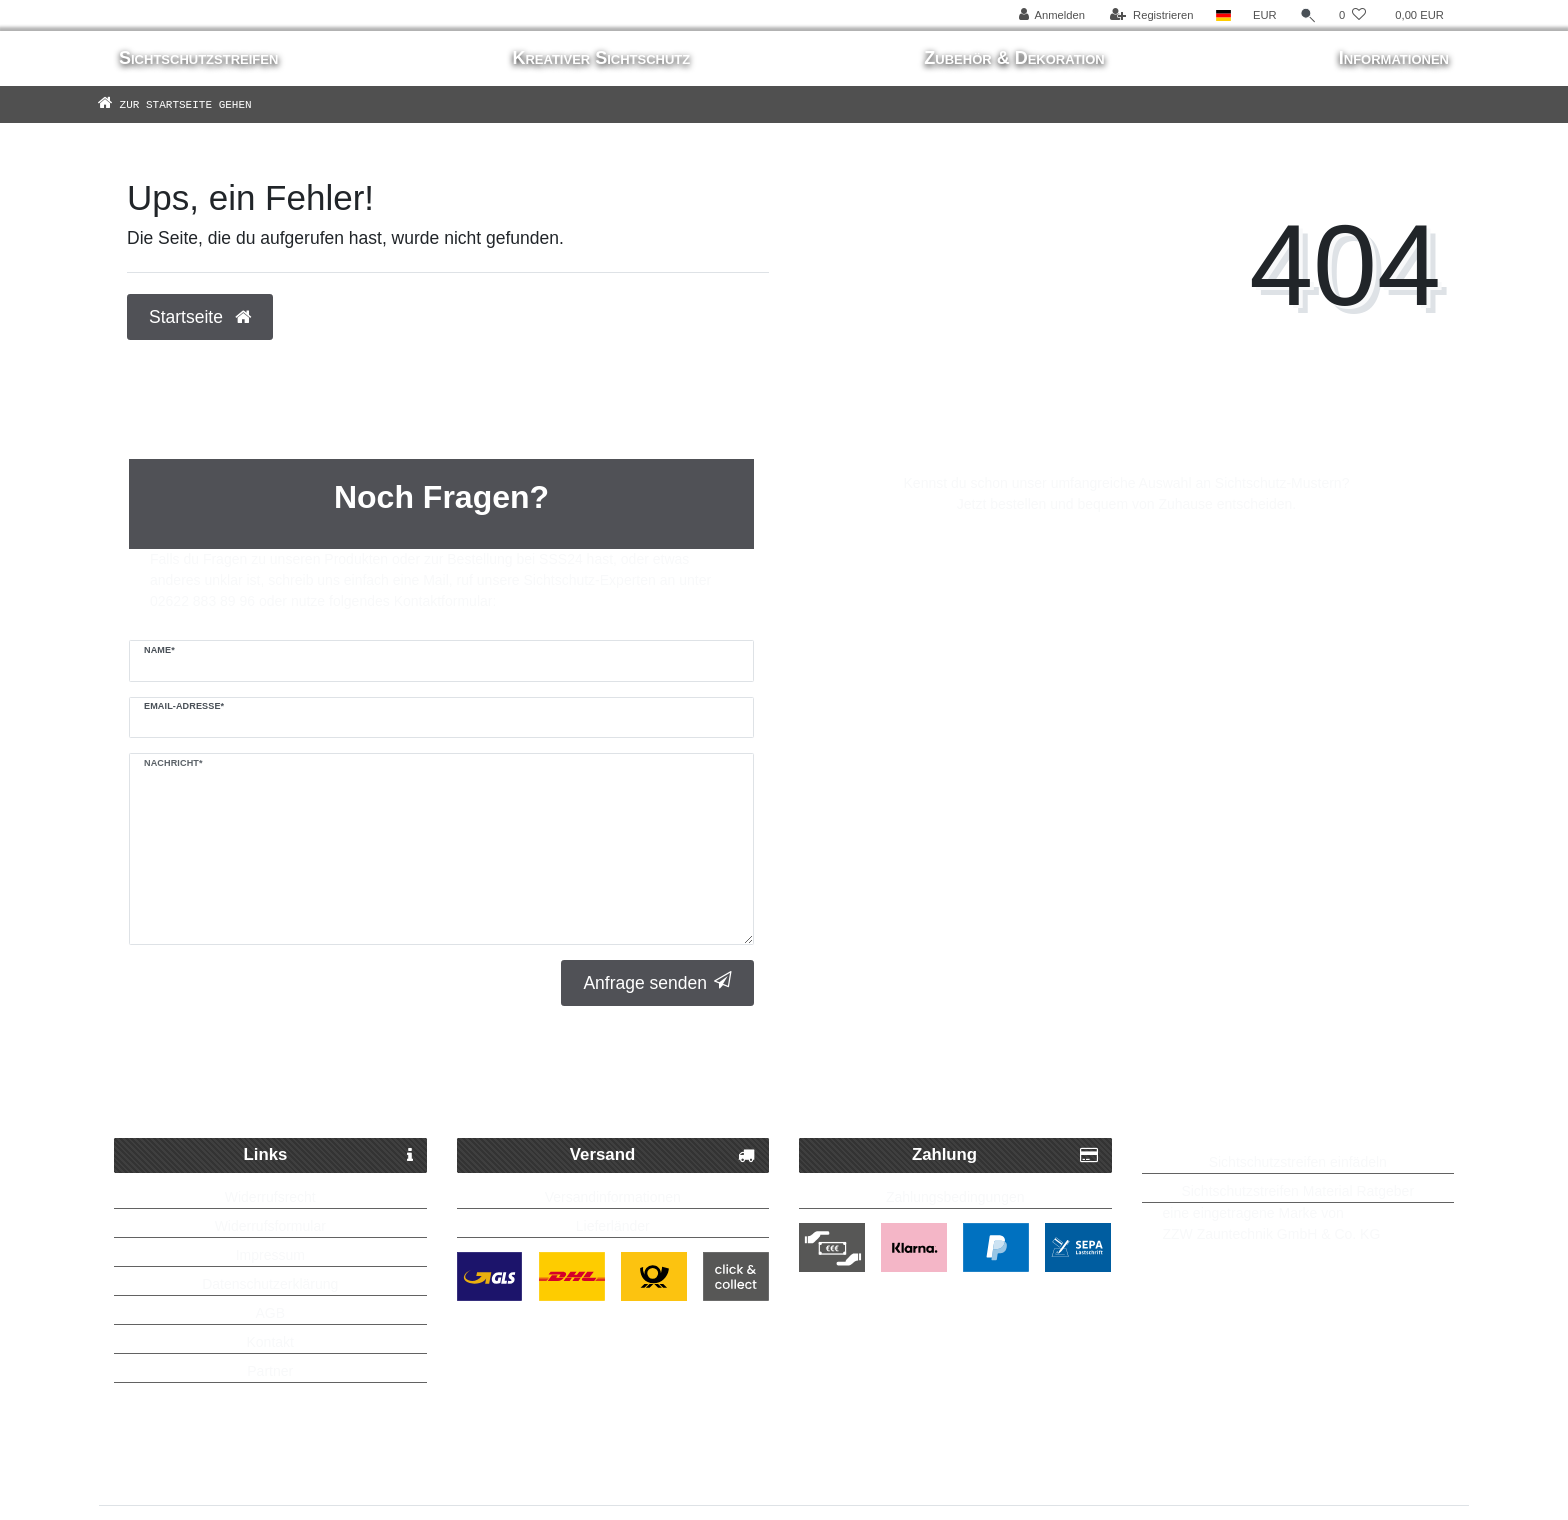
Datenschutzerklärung (270, 1284)
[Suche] (1308, 15)
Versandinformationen (613, 1197)
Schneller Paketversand (343, 1089)
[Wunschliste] (1352, 15)
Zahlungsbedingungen (955, 1197)
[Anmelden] (1051, 15)
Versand (662, 1155)
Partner (270, 1371)
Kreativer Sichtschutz (601, 58)
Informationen (1394, 58)
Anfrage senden (657, 982)
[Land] (1223, 15)
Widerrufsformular (270, 1226)
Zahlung (1005, 1155)
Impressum (270, 1255)
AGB (270, 1313)
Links (328, 1155)
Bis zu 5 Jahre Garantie (1256, 1089)
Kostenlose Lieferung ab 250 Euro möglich (794, 1089)
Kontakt (270, 1342)
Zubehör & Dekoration (1014, 58)
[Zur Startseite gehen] (204, 104)
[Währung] (1265, 15)
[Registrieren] (1151, 15)
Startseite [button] (200, 317)
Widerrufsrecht (270, 1197)
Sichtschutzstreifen (198, 58)
